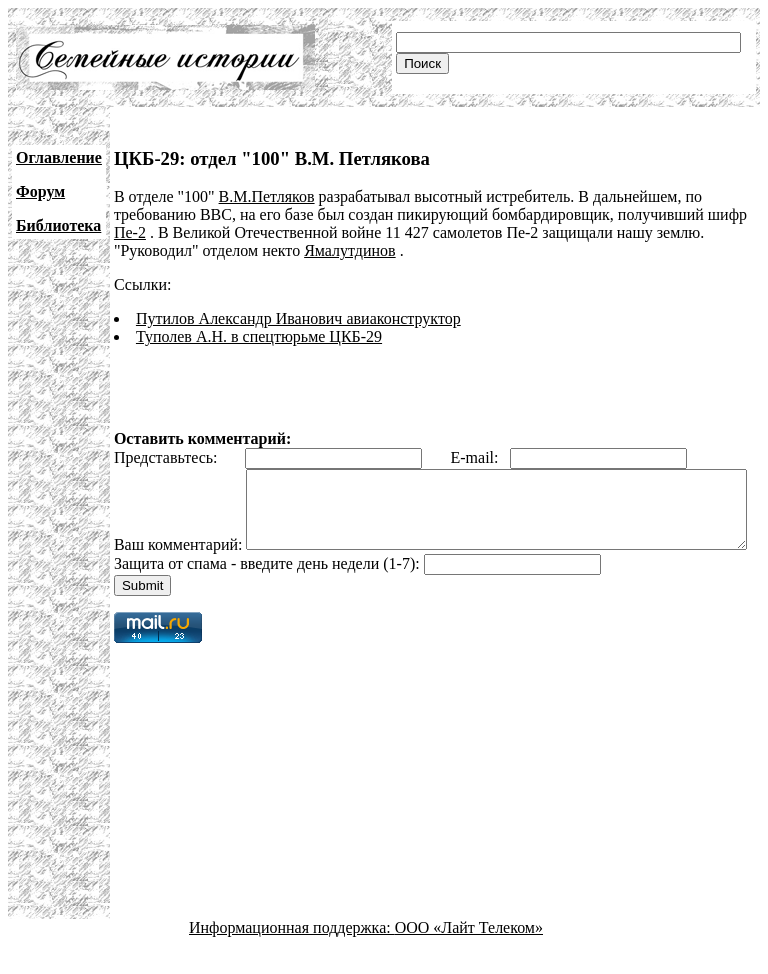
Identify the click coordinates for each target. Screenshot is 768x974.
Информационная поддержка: (292, 956)
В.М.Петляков (267, 196)
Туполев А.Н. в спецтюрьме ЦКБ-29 (259, 336)
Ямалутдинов (350, 250)
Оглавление (59, 157)
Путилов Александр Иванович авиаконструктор (298, 318)
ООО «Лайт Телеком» (469, 956)
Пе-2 (130, 232)
